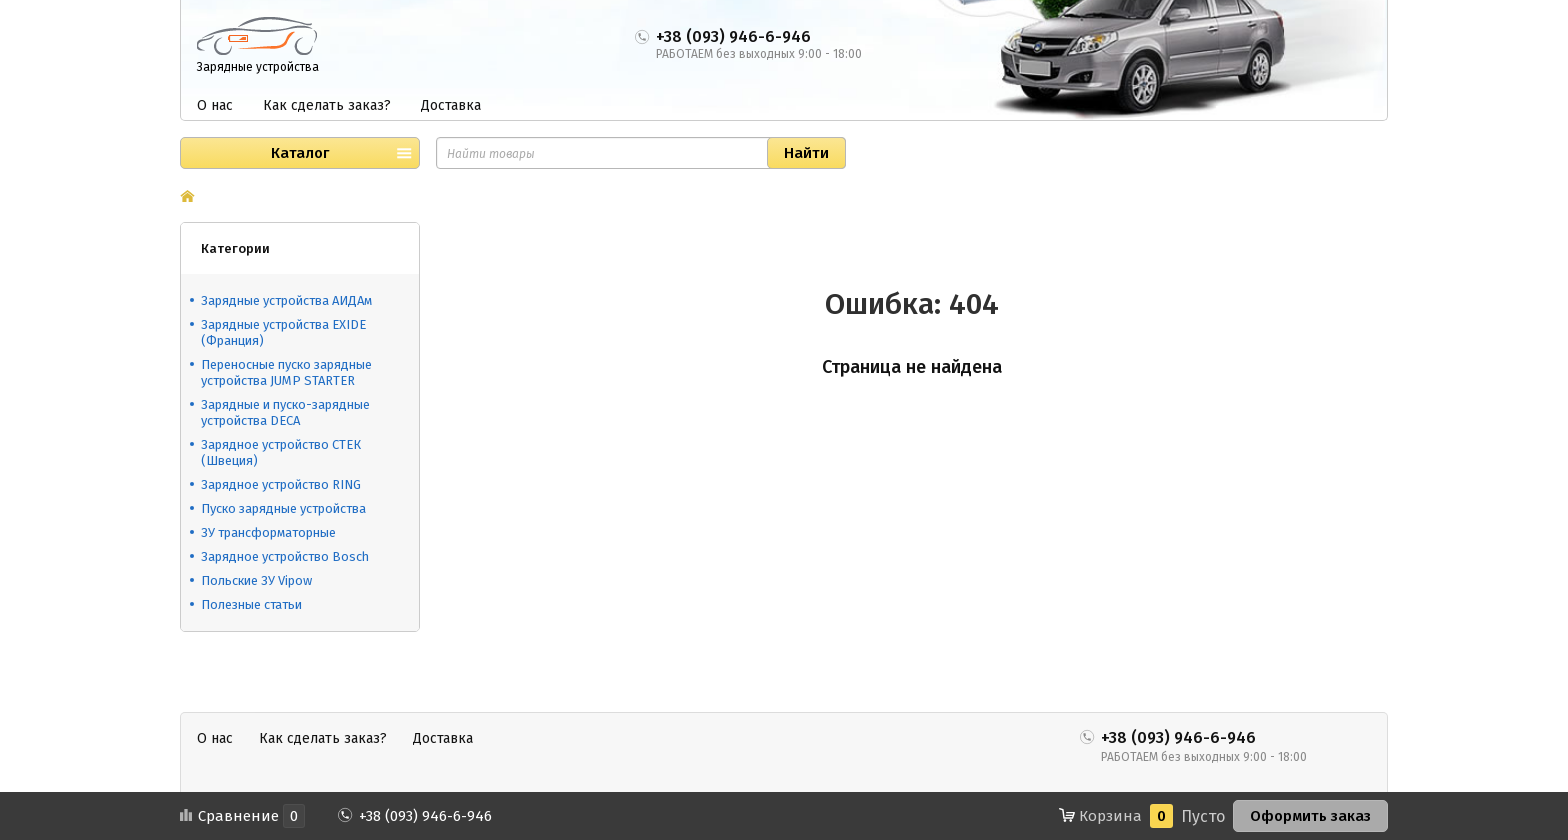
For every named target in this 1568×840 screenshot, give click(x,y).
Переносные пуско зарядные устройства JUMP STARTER (286, 372)
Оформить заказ (1310, 816)
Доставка (451, 105)
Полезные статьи (251, 604)
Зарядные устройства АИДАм (286, 300)
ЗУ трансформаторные (268, 532)
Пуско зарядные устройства (283, 508)
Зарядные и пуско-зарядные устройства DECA (285, 412)
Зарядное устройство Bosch (285, 556)
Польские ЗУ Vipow (256, 580)
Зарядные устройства (258, 67)
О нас (215, 105)
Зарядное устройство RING (281, 484)
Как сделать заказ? (327, 105)
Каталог (300, 153)
